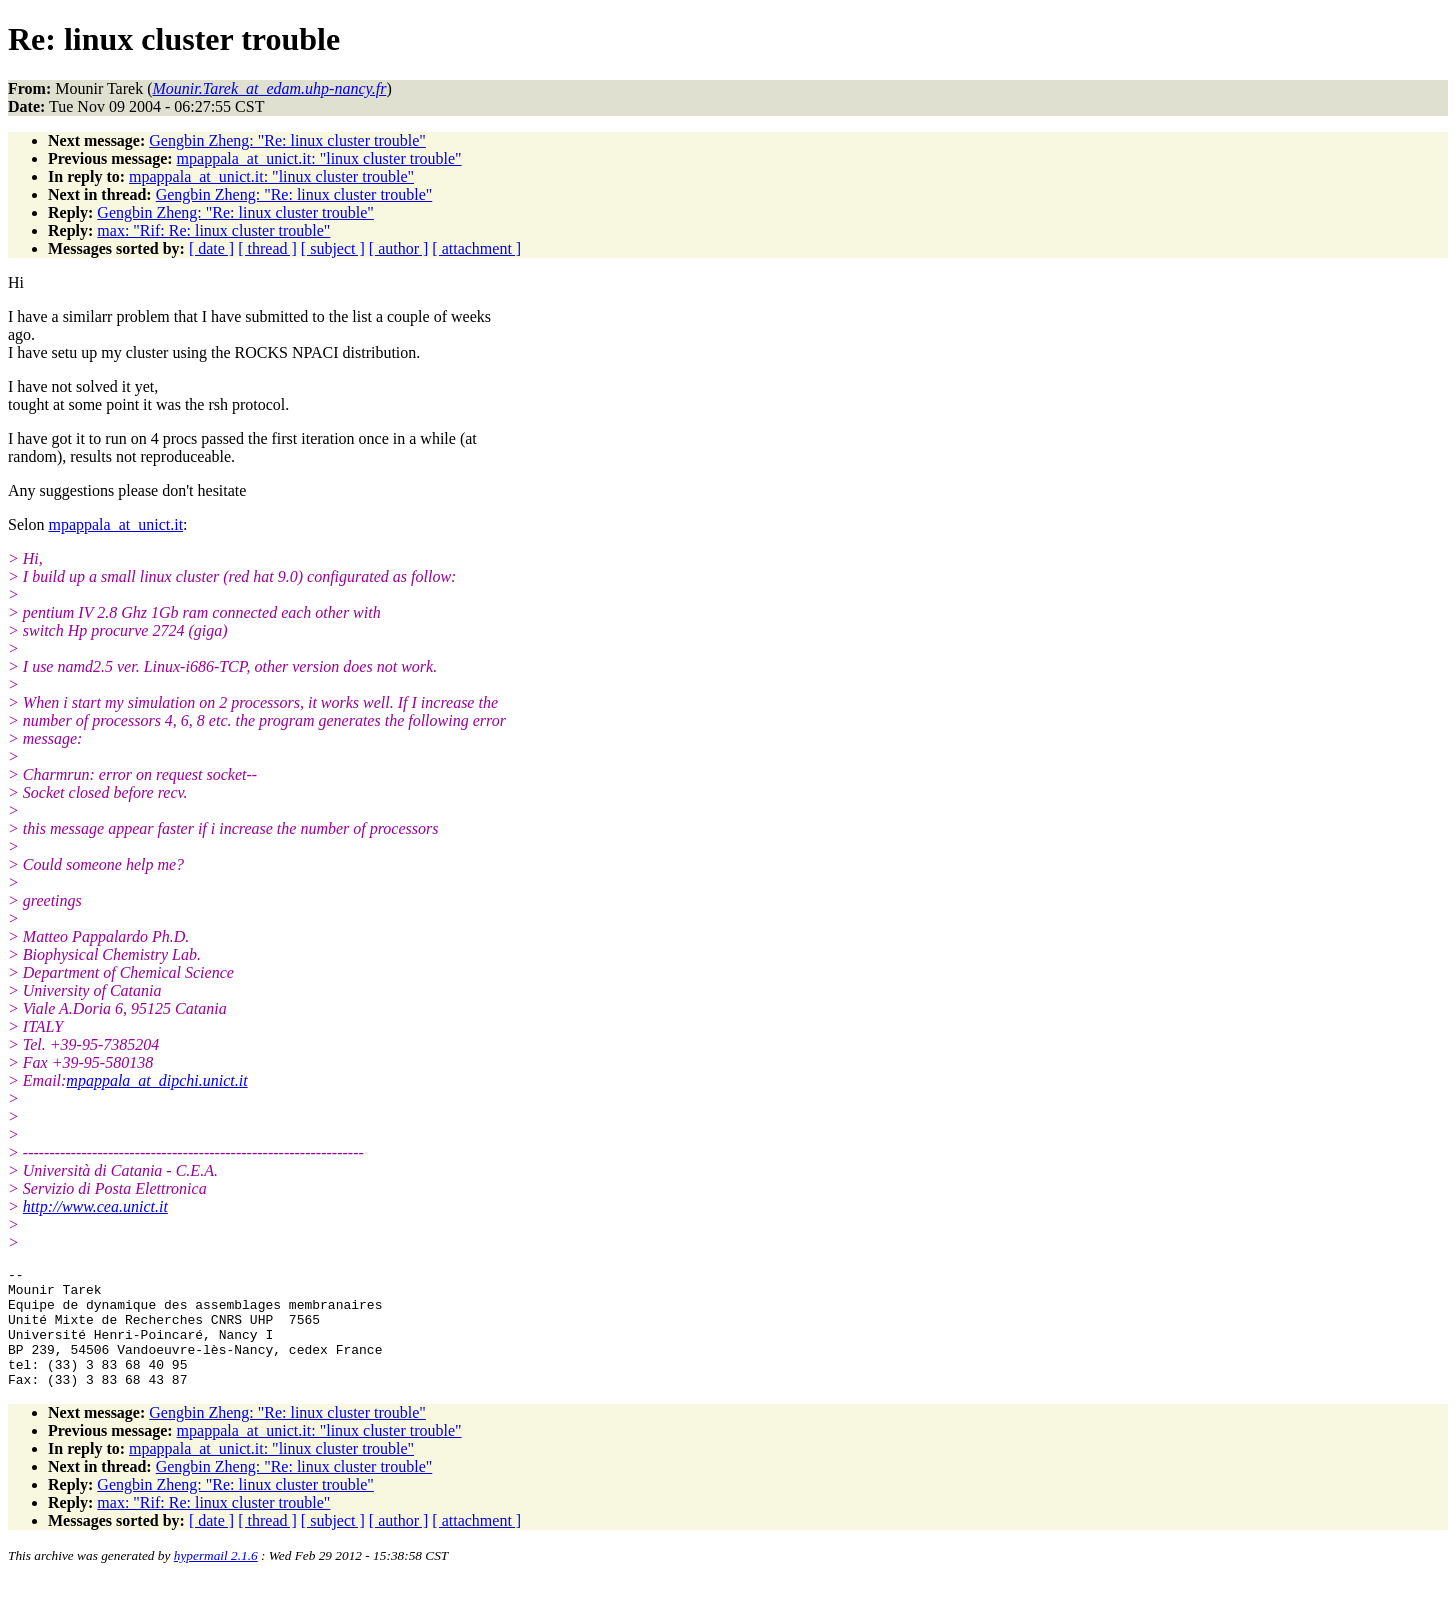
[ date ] (211, 248)
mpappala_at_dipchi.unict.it (156, 1080)
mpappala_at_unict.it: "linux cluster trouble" (319, 158)
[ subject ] (333, 248)
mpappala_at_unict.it (115, 524)
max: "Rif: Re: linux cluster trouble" (213, 230)
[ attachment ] (476, 248)
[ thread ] (267, 248)
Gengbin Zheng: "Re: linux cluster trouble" (287, 140)
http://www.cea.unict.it (95, 1206)
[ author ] (399, 248)
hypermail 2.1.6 (216, 1579)
